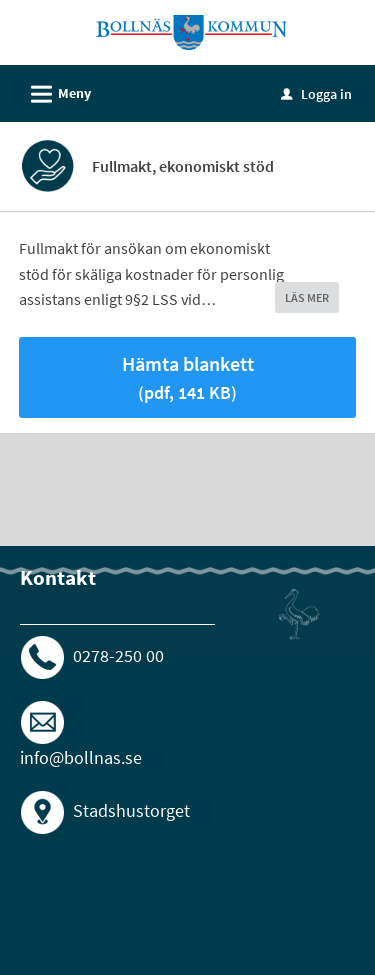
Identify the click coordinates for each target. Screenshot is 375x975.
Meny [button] (54, 91)
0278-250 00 (118, 654)
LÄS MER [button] (307, 297)
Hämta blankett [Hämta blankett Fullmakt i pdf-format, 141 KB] (188, 377)
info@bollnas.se (81, 757)
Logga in (316, 94)
